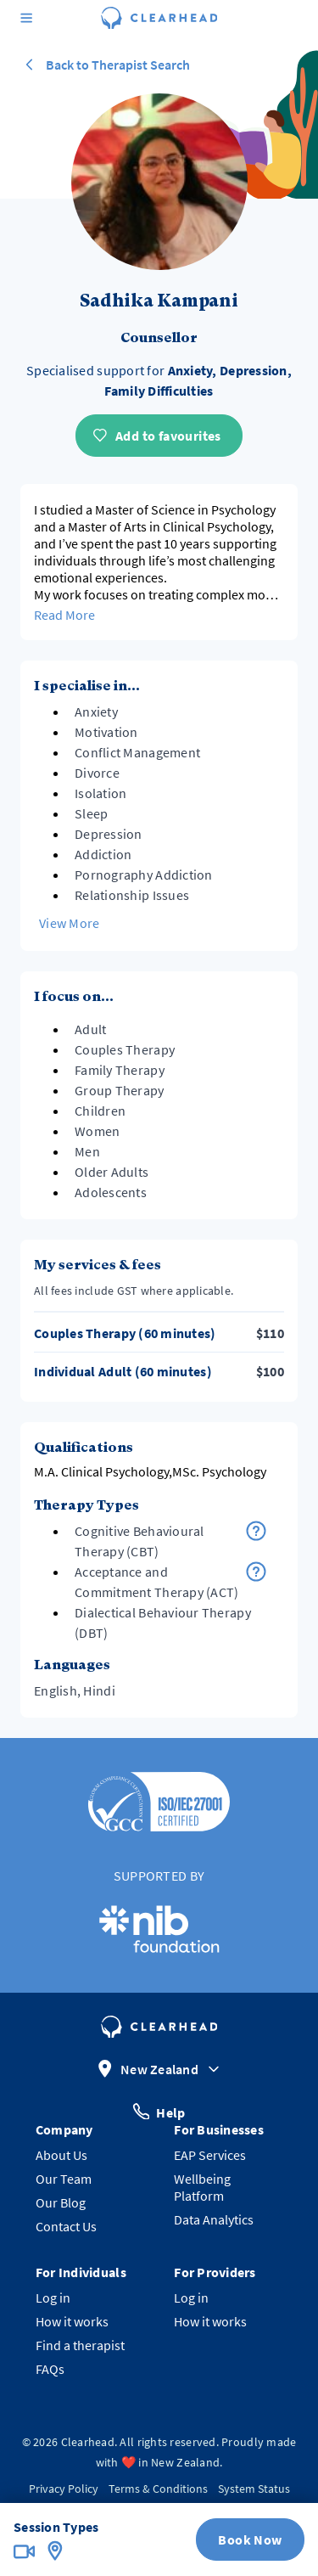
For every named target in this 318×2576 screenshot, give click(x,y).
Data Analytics (214, 2219)
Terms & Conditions (158, 2488)
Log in (53, 2297)
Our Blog (61, 2202)
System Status (254, 2488)
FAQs (50, 2368)
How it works (72, 2321)
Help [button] (158, 2110)
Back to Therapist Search (105, 64)
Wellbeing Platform (202, 2187)
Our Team (64, 2178)
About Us (61, 2154)
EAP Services (210, 2154)
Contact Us (66, 2226)
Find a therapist (80, 2345)
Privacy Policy (63, 2488)
